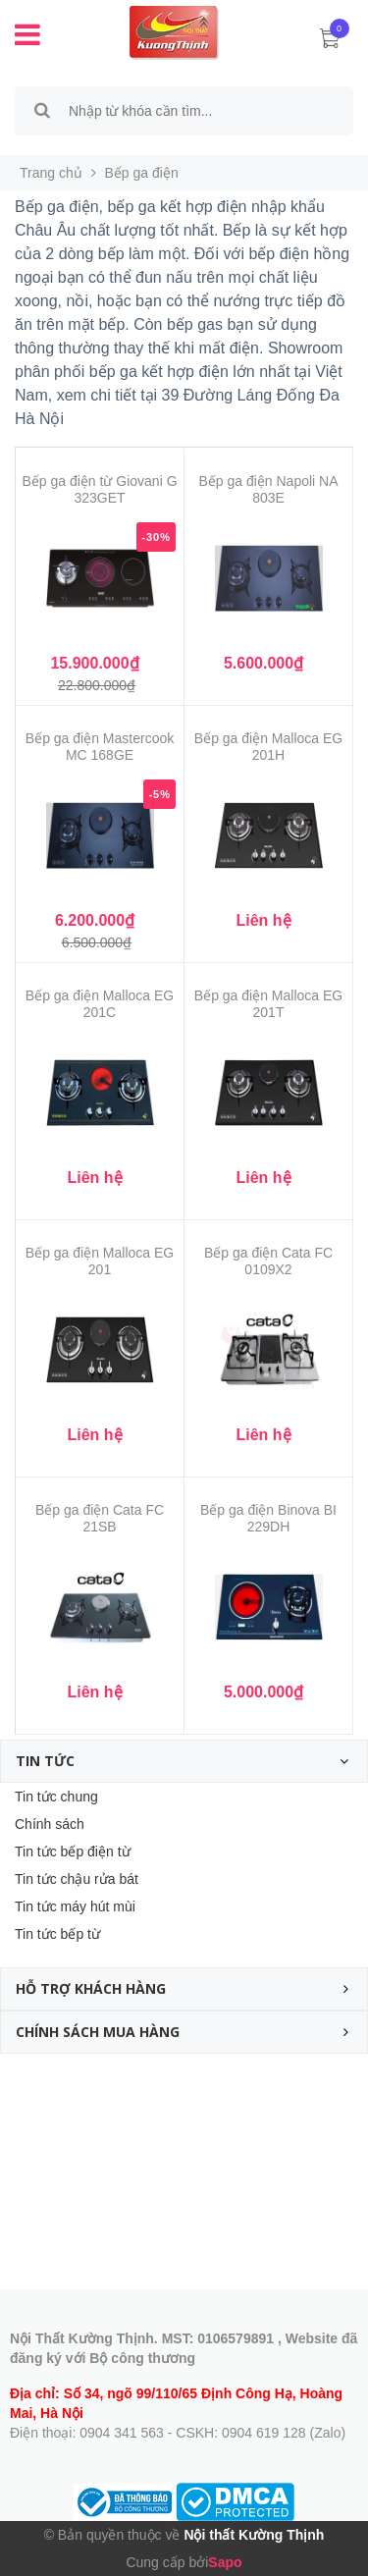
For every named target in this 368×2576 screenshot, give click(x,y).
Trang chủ (51, 173)
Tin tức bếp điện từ (73, 1851)
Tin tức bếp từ (57, 1934)
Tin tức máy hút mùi (75, 1906)
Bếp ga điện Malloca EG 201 (100, 1261)
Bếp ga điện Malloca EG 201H (268, 746)
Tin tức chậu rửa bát (76, 1879)
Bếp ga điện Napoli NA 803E (268, 489)
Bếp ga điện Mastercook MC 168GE (100, 746)
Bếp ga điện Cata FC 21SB (99, 1518)
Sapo (224, 2562)
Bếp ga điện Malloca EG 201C (100, 1004)
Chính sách (49, 1824)
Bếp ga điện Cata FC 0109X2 (268, 1261)
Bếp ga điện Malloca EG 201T (268, 1004)
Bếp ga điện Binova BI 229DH (268, 1518)
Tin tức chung (56, 1796)
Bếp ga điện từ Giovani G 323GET (99, 489)
